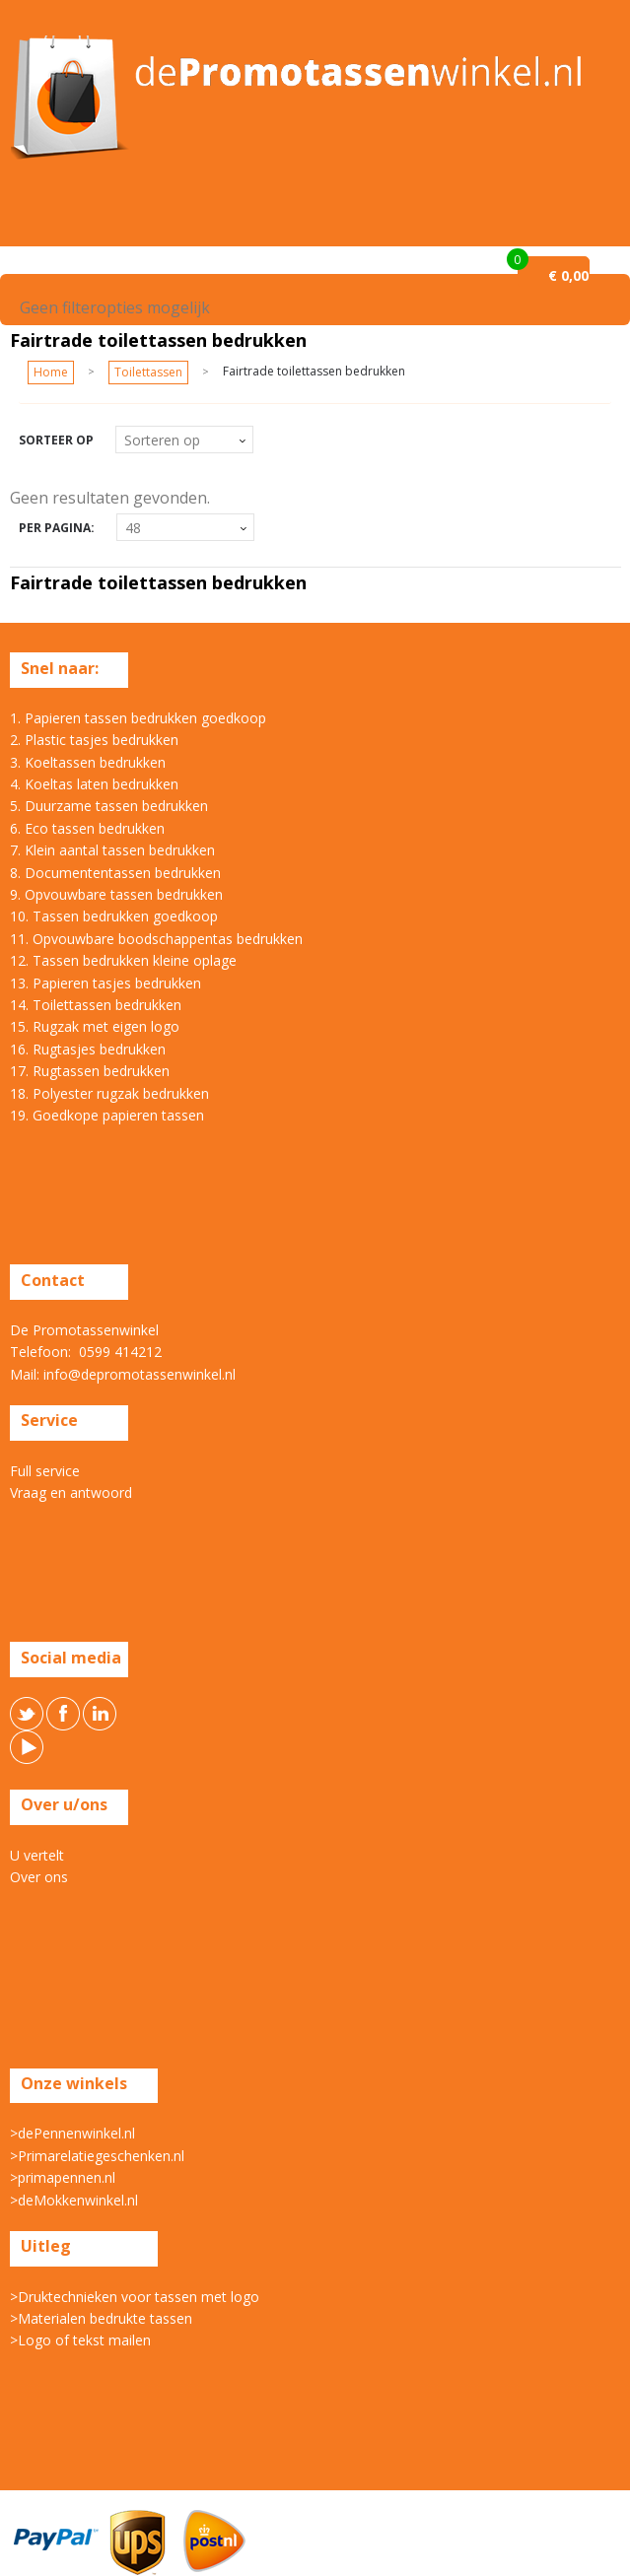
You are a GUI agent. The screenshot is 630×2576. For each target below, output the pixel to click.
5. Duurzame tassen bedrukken (109, 805)
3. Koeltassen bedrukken (88, 762)
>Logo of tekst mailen (80, 2340)
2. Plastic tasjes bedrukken (94, 739)
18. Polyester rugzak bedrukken (109, 1093)
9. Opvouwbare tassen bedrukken (116, 894)
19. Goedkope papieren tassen (107, 1115)
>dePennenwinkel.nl (72, 2133)
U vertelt (37, 1855)
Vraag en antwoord (71, 1492)
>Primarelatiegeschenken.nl (97, 2155)
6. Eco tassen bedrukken (87, 828)
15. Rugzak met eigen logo (94, 1026)
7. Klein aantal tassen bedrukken (112, 850)
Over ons (39, 1876)
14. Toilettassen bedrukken (95, 1004)
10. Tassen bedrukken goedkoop (114, 916)
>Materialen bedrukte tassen (101, 2318)
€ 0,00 (568, 275)
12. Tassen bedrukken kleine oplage (123, 960)
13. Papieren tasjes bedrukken (105, 983)
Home (51, 372)
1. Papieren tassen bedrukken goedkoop (138, 718)
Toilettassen (148, 372)
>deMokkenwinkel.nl (74, 2200)
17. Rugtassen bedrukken (90, 1070)
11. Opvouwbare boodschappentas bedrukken (156, 938)
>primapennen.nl (62, 2177)
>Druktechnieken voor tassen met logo (134, 2296)
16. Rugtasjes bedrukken (88, 1049)
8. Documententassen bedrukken (115, 872)
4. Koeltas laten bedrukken (94, 784)
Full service (45, 1470)
